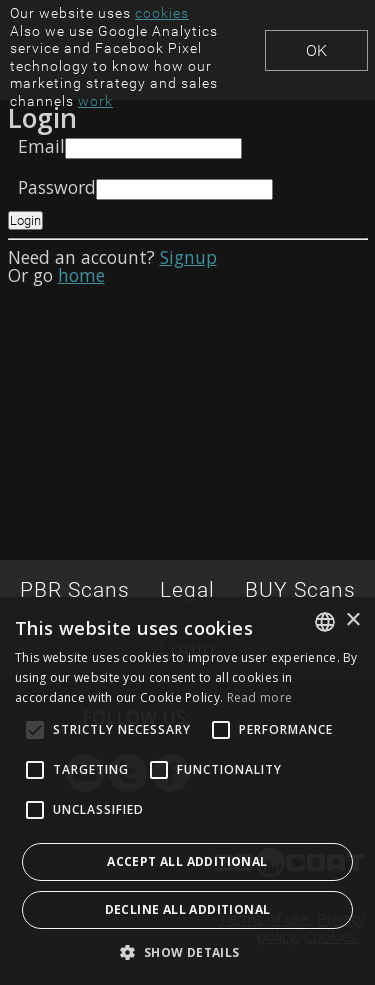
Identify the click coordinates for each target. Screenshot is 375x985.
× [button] (352, 620)
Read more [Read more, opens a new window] (260, 697)
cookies (162, 13)
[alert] (187, 791)
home (81, 275)
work (95, 101)
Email (41, 146)
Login (25, 220)
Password (57, 187)
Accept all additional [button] (187, 861)
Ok (316, 50)
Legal (187, 589)
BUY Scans (300, 589)
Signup (188, 257)
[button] (187, 952)
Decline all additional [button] (188, 909)
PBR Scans (75, 589)
